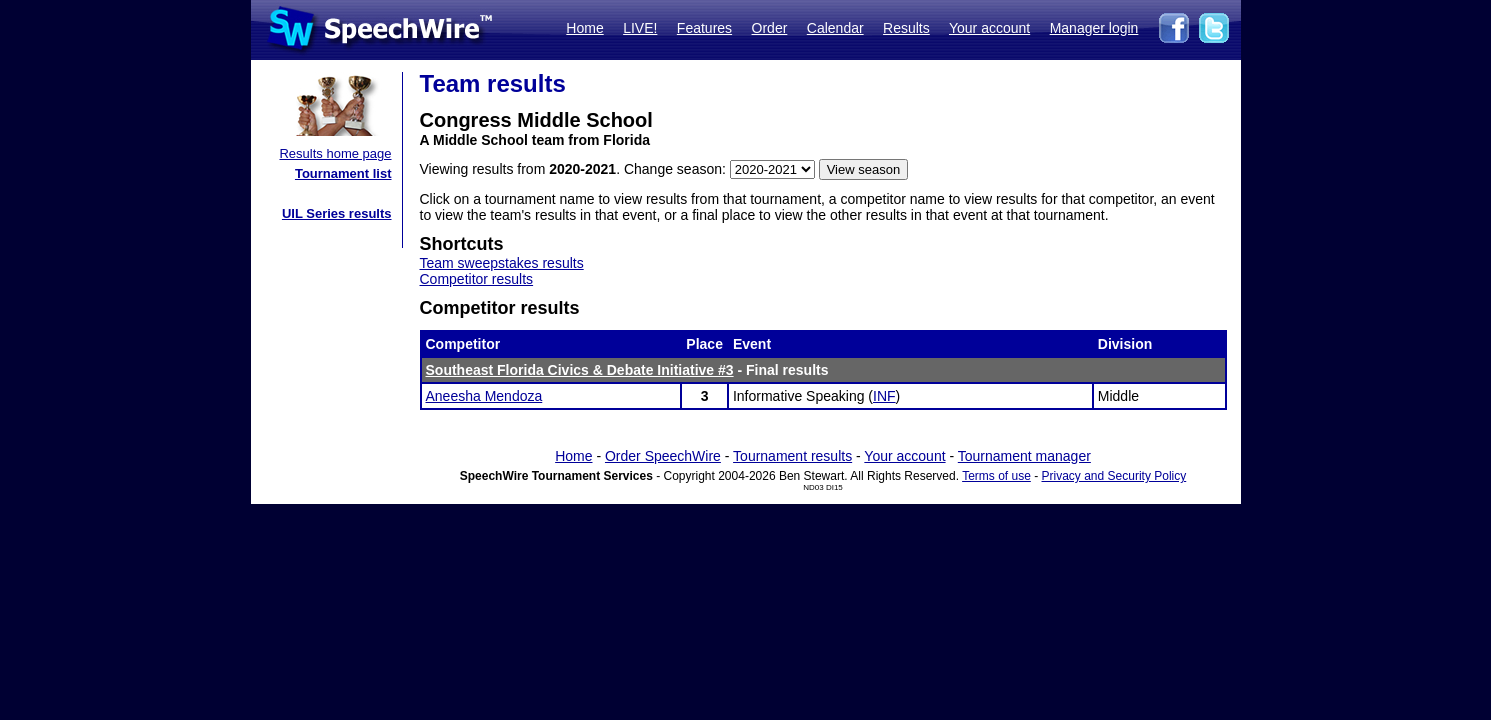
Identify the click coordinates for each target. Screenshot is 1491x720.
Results (906, 28)
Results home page (335, 153)
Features (704, 28)
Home (584, 28)
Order (770, 28)
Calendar (835, 28)
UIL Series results (337, 213)
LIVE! (640, 28)
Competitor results (477, 279)
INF (884, 396)
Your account (989, 28)
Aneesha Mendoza (484, 396)
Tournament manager (1024, 456)
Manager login (1094, 28)
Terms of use (996, 476)
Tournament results (792, 456)
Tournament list (343, 173)
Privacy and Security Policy (1114, 476)
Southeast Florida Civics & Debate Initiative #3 (580, 370)
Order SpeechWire (663, 456)
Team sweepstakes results (502, 263)
